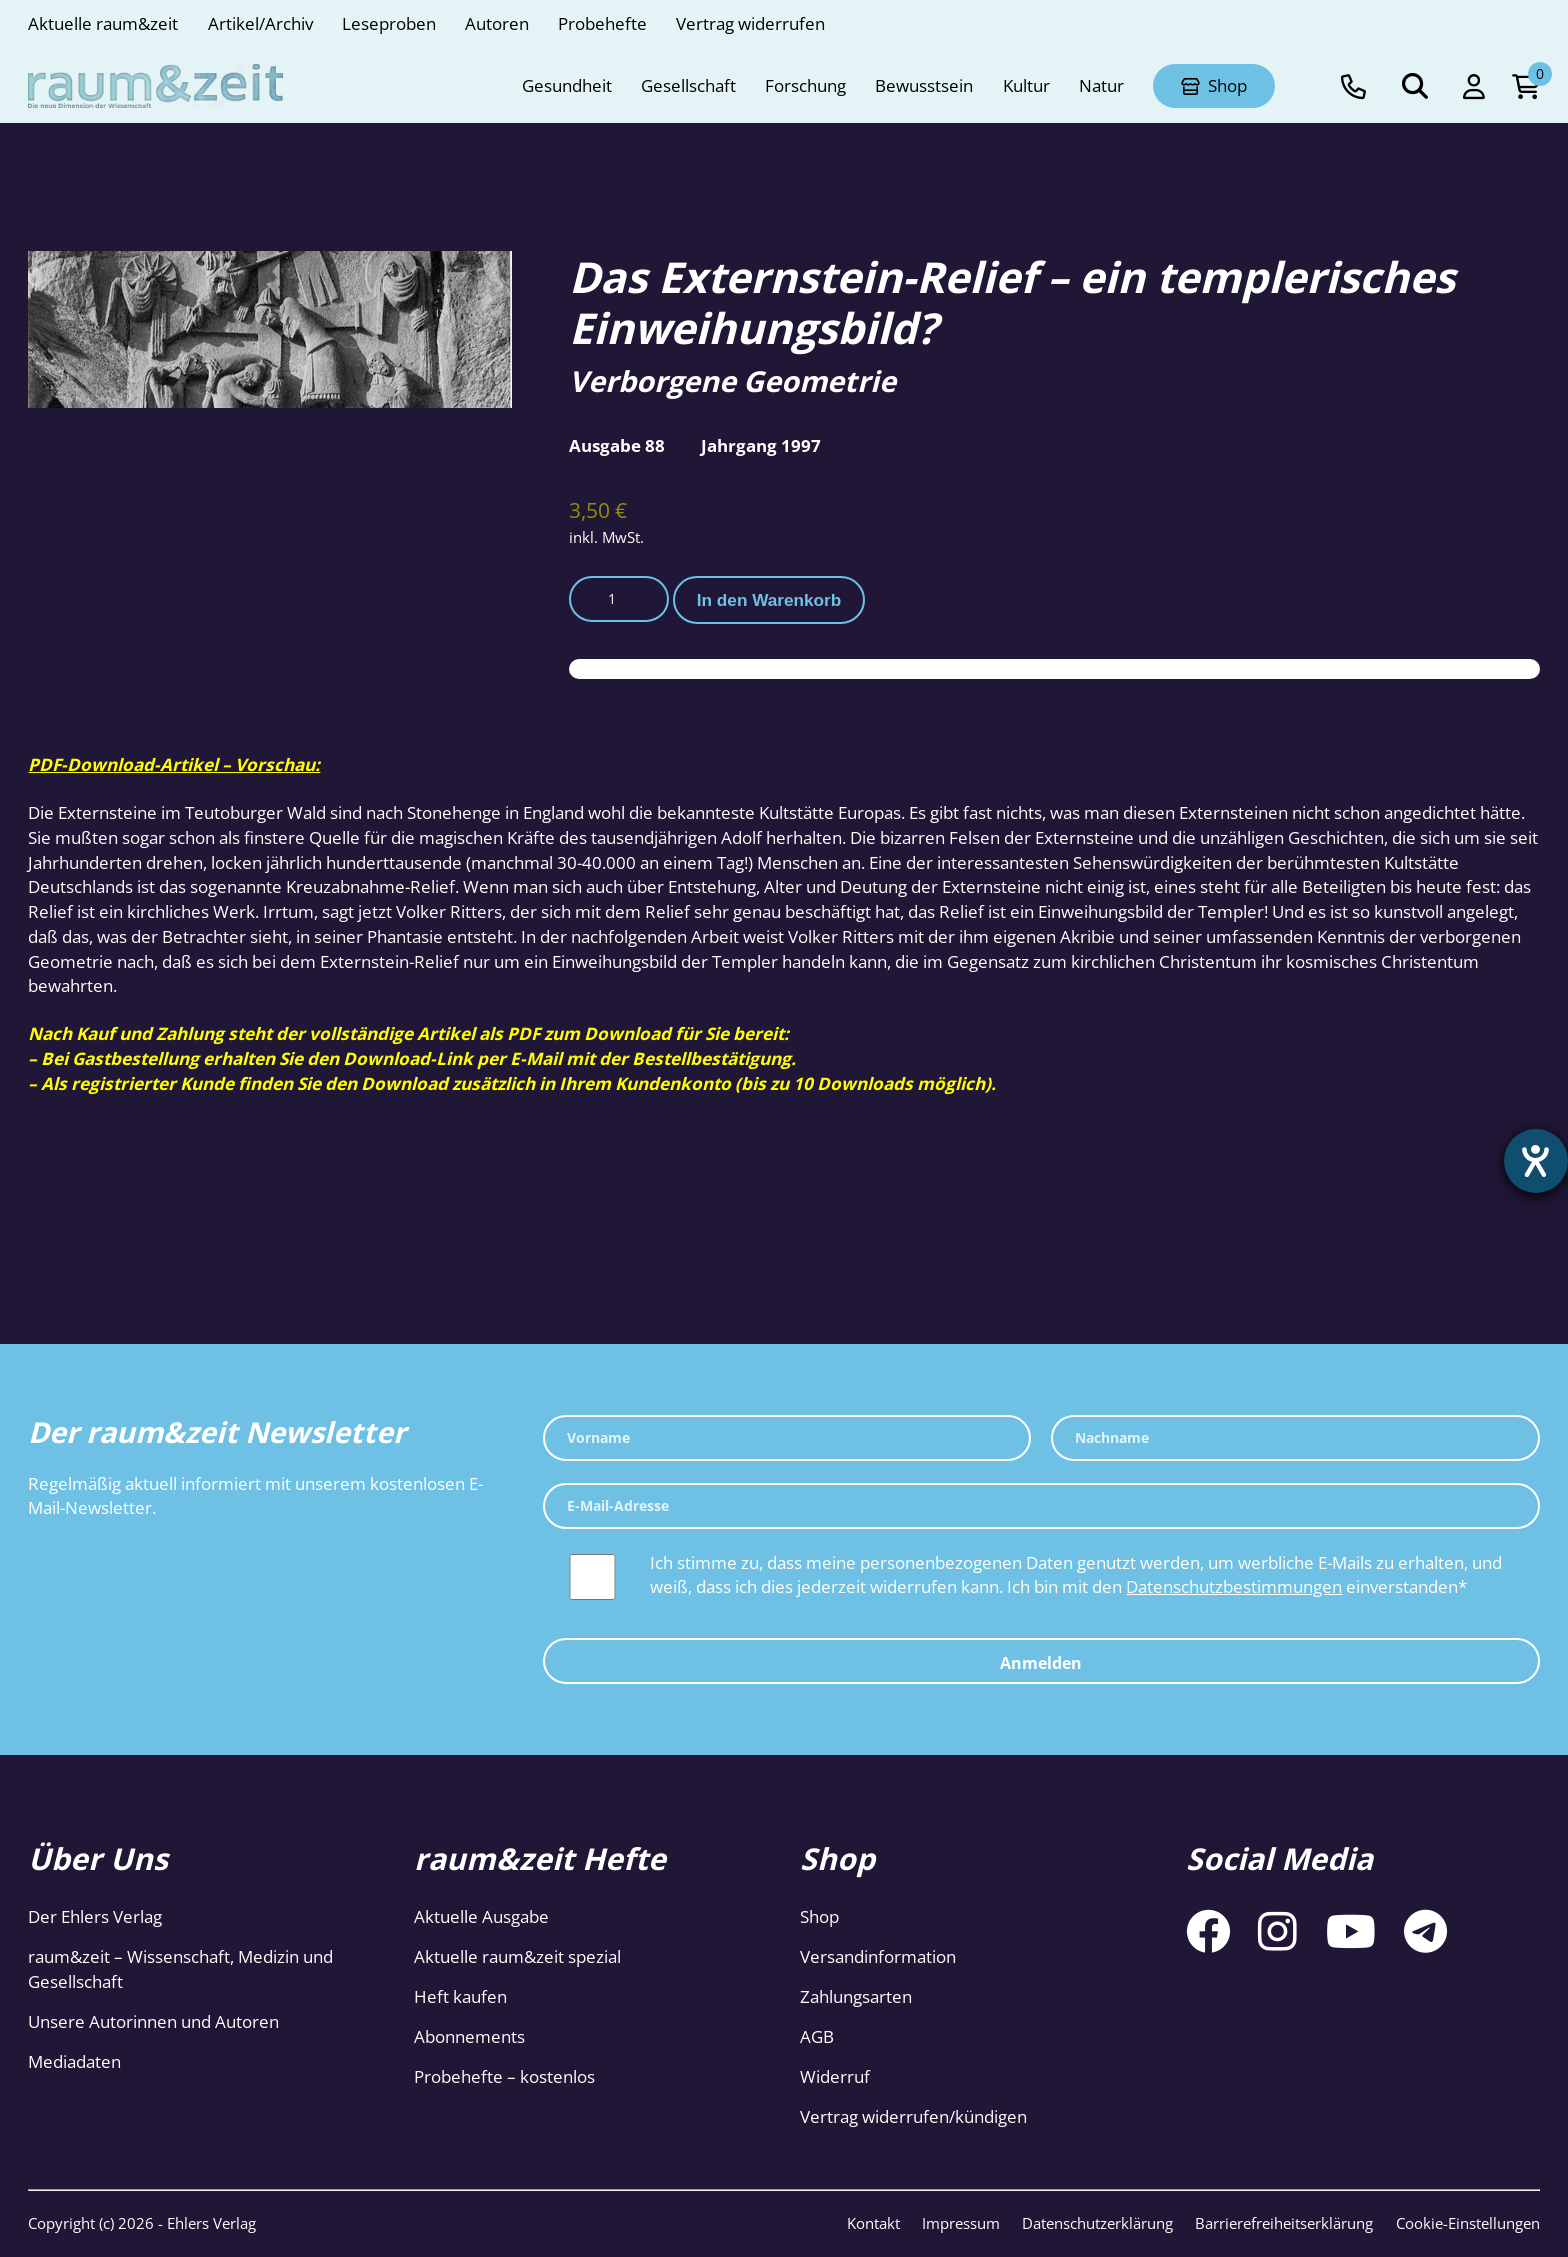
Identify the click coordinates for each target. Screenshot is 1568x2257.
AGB (817, 2036)
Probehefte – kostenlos (504, 2076)
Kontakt (873, 2223)
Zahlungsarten (856, 1996)
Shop (819, 1916)
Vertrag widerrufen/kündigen (913, 2116)
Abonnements (469, 2036)
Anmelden (1041, 1663)
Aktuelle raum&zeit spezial (517, 1956)
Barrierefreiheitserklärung (1284, 2223)
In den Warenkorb (769, 600)
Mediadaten (74, 2061)
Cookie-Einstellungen (1468, 2223)
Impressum (961, 2223)
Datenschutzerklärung (1097, 2223)
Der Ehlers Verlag (95, 1916)
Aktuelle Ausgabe (481, 1916)
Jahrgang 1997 (761, 445)
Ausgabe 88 (617, 445)
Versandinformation (878, 1956)
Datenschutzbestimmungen (1234, 1586)
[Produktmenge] (619, 599)
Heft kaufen (460, 1996)
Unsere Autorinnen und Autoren (153, 2021)
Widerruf (835, 2076)
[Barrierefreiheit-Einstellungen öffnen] (1535, 1162)
